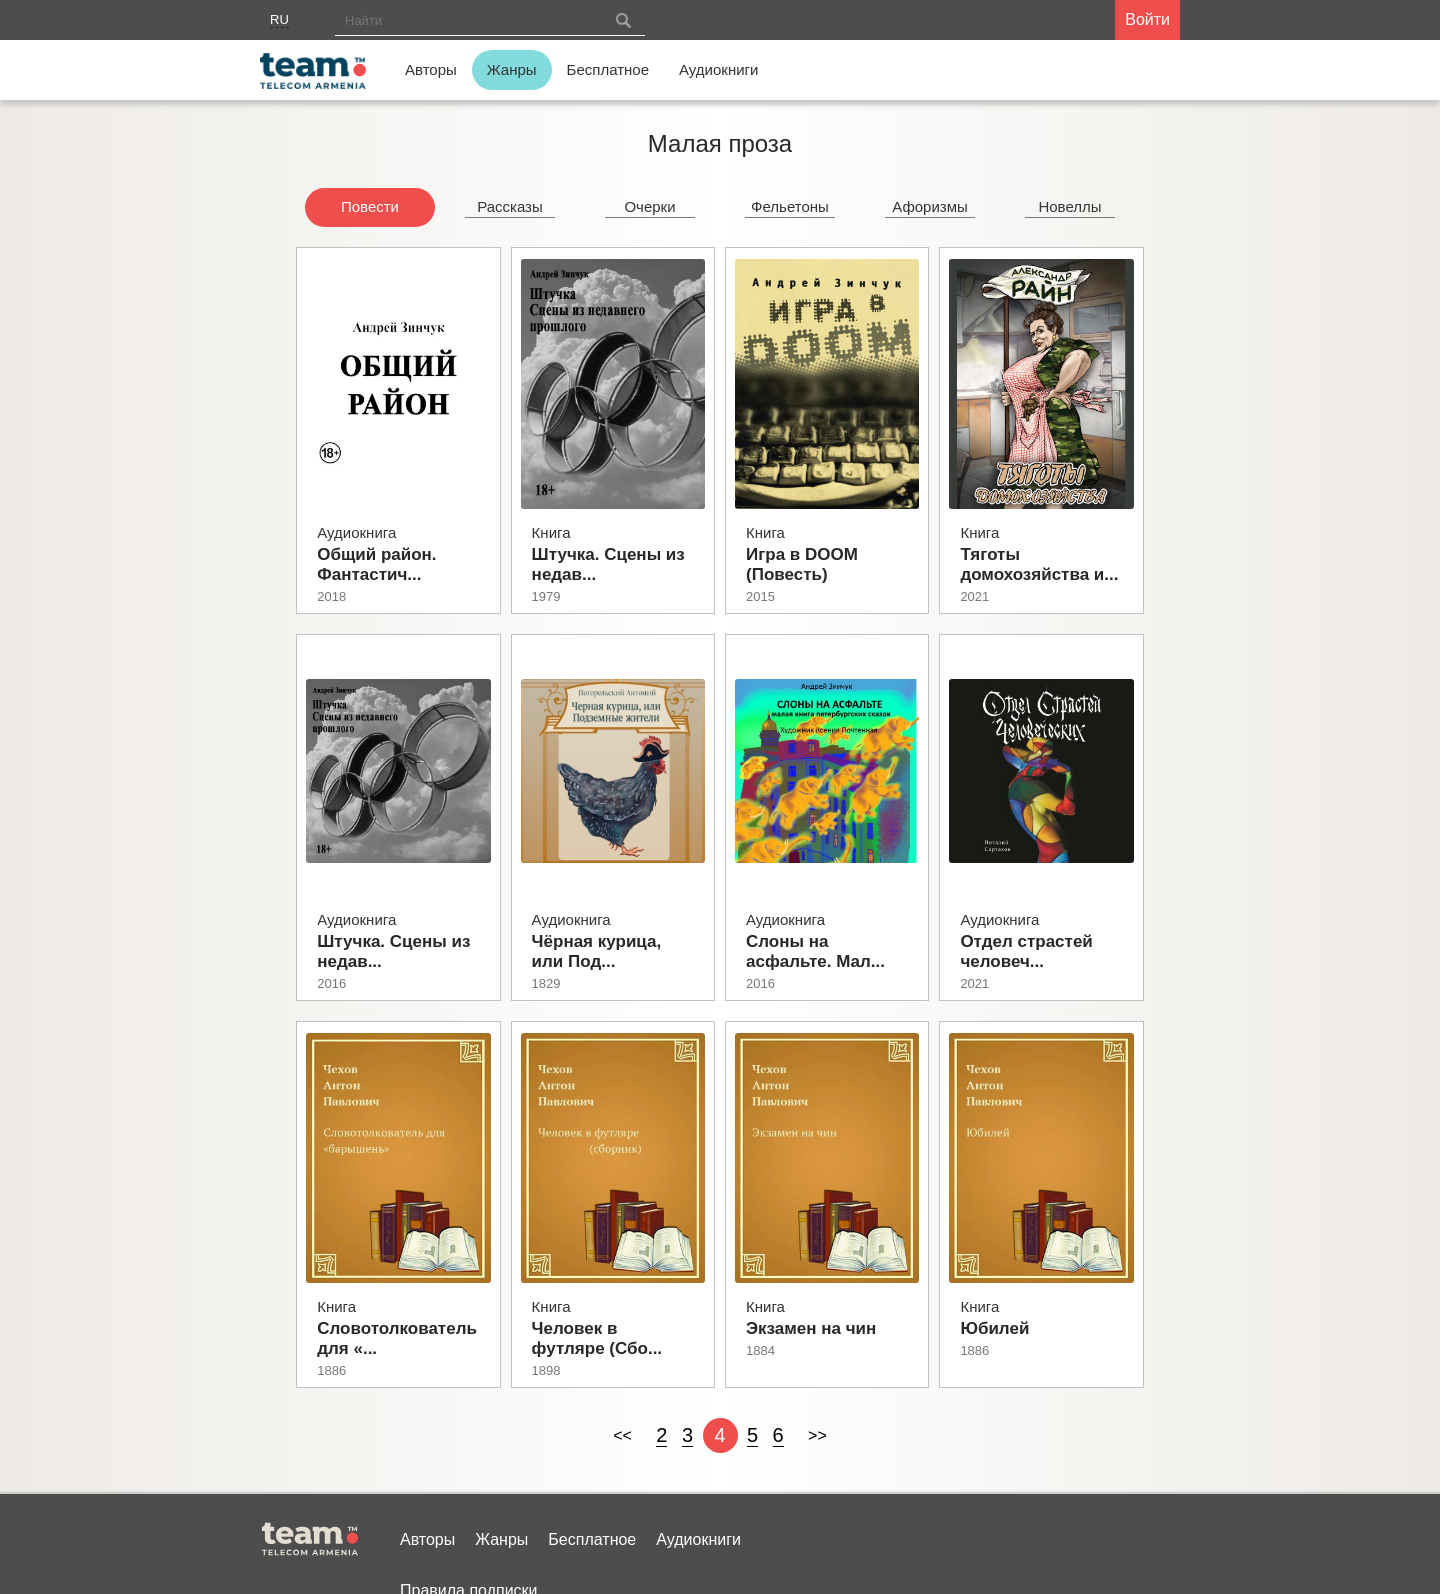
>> (817, 1435)
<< (622, 1435)
